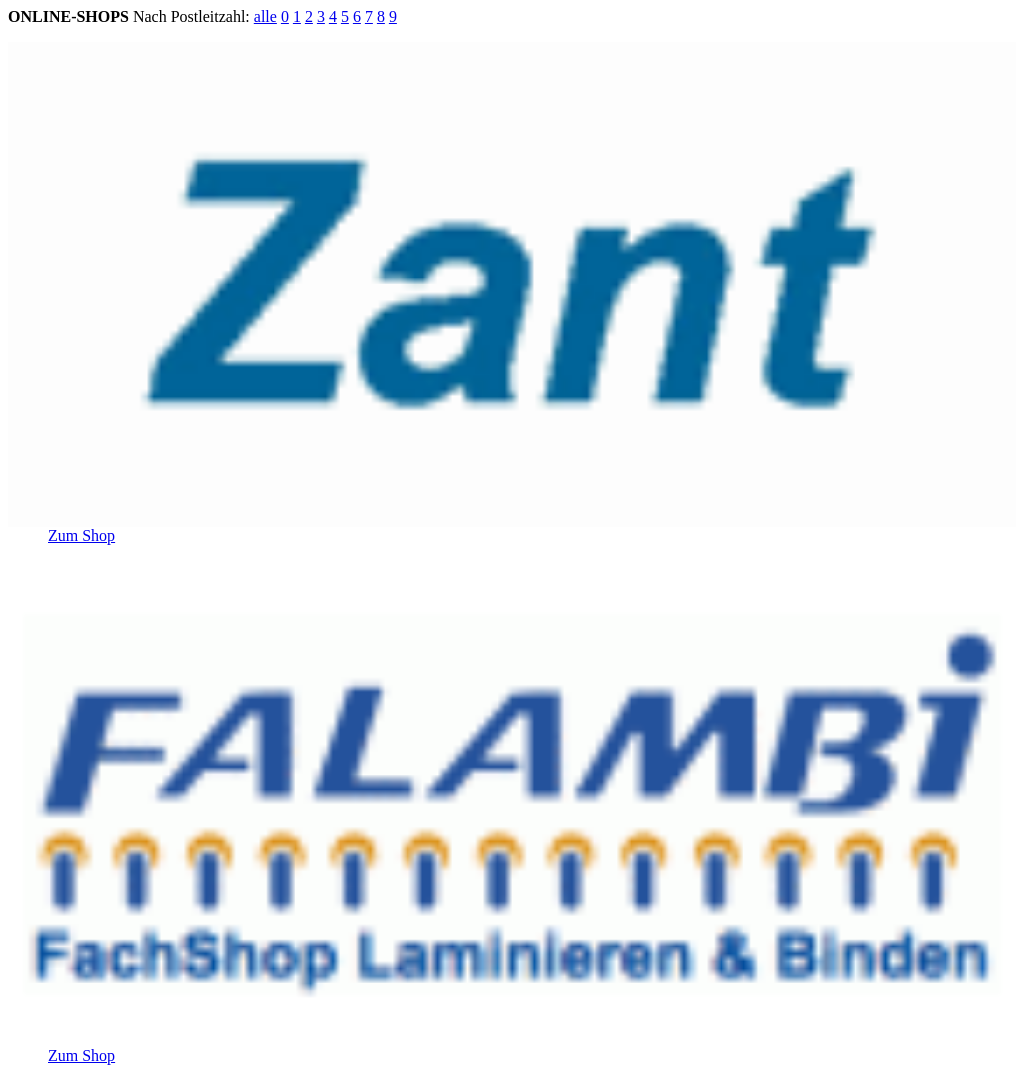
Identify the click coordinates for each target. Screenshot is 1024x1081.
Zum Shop (81, 535)
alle (265, 16)
